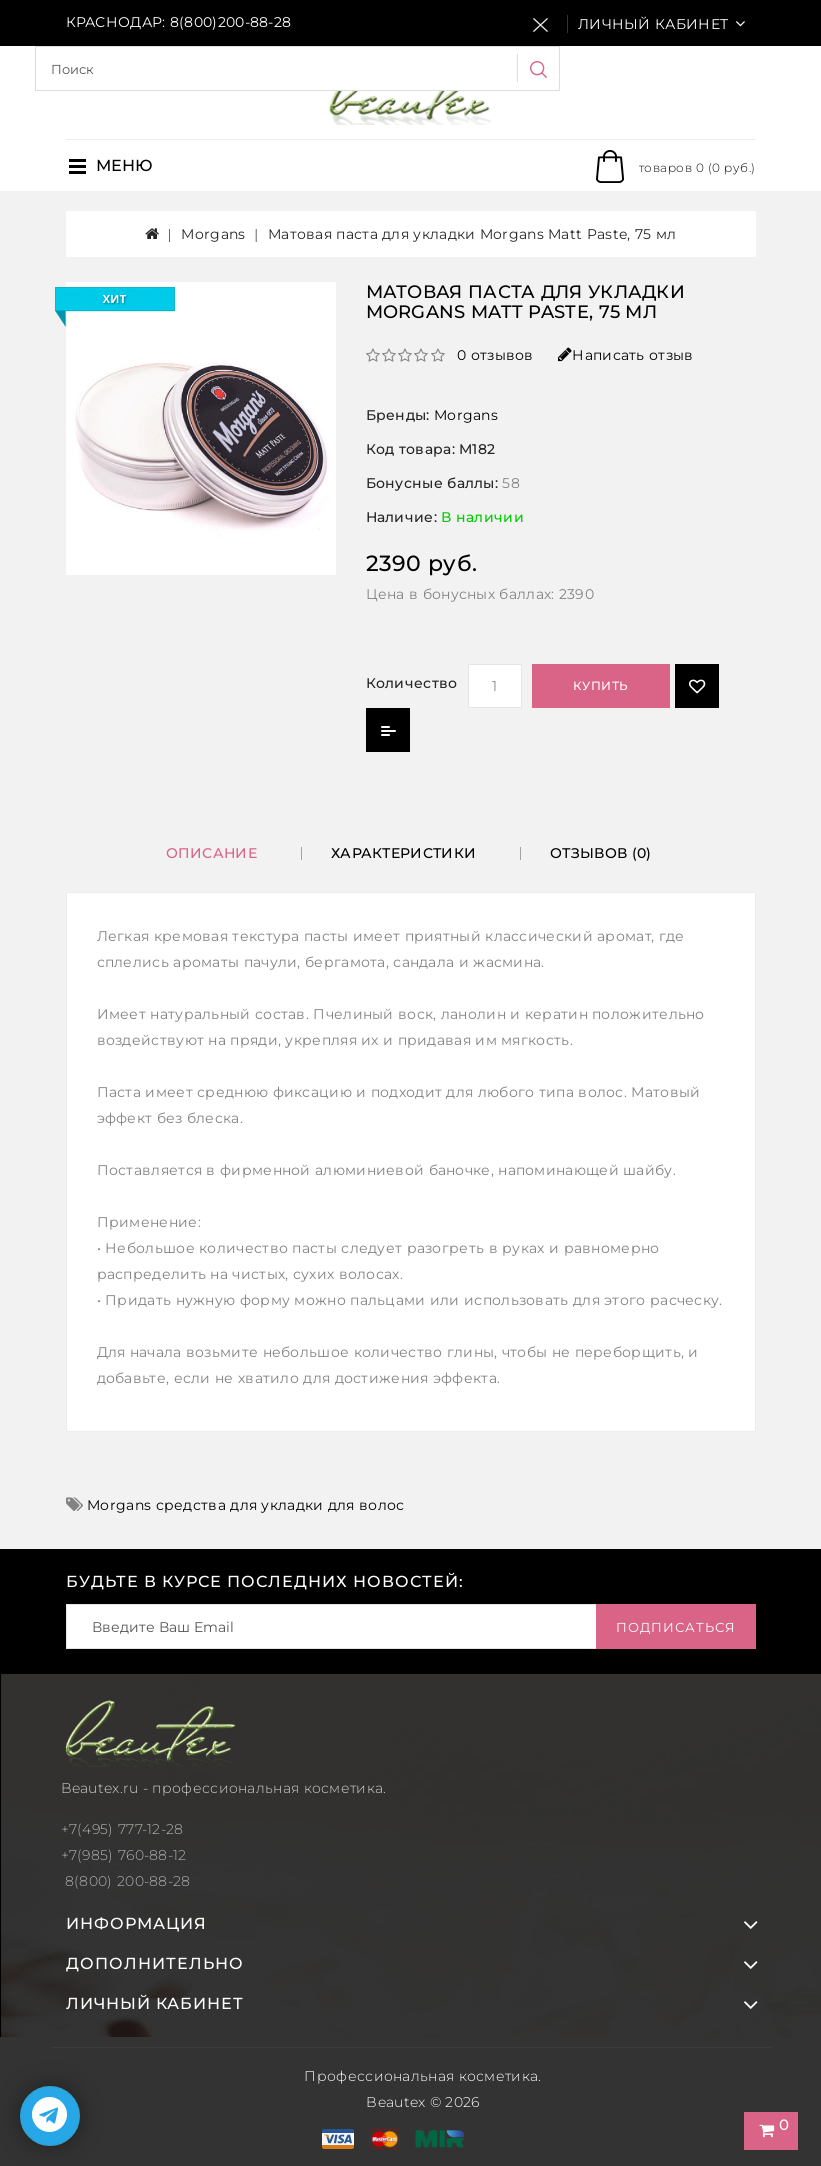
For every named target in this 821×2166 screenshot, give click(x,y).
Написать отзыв (626, 355)
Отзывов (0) (600, 853)
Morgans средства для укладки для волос (245, 1505)
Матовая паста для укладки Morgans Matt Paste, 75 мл (472, 234)
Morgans (213, 234)
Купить (601, 685)
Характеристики (403, 853)
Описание (211, 853)
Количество (412, 683)
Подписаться (676, 1627)
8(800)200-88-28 (231, 22)
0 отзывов (495, 355)
